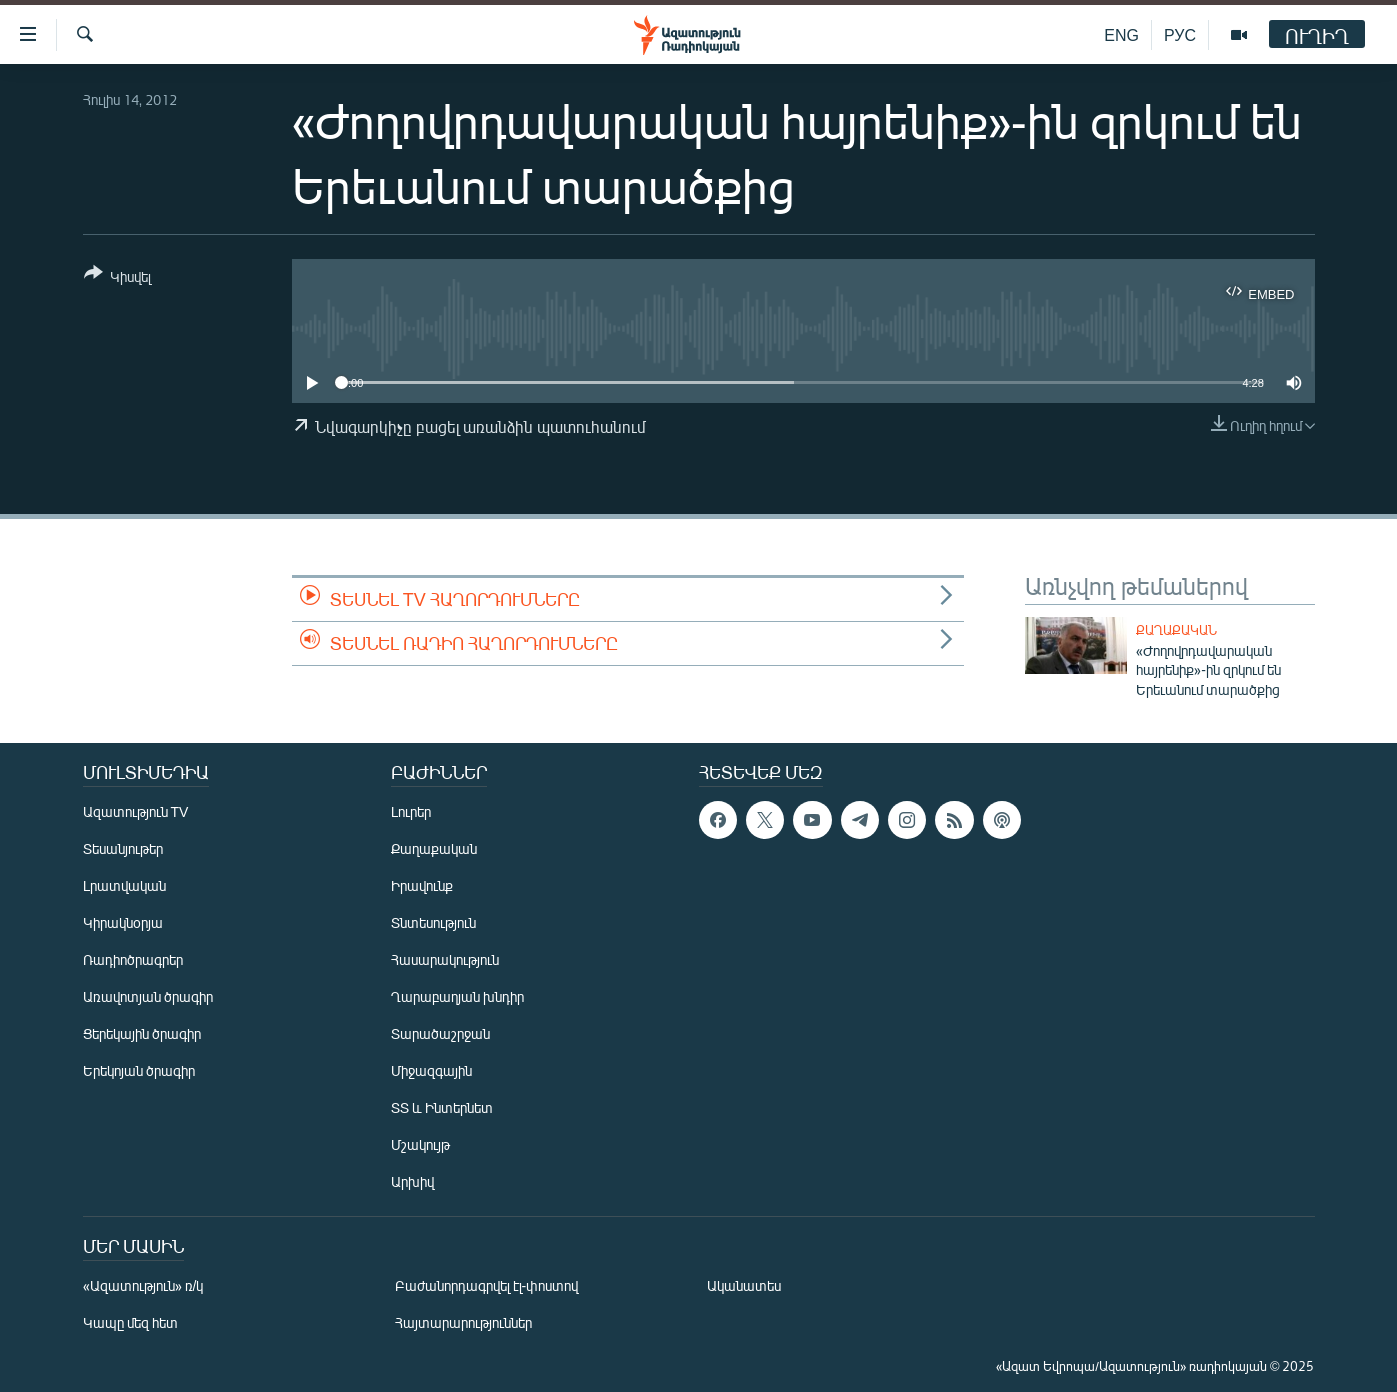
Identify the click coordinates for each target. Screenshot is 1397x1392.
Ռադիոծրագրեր (133, 959)
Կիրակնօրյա (123, 922)
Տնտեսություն (433, 922)
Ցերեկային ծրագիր (142, 1033)
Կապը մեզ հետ (130, 1322)
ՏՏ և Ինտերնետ (442, 1107)
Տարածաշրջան (440, 1033)
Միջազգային (431, 1070)
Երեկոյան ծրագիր (139, 1070)
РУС (1180, 34)
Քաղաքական (1176, 630)
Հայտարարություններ (463, 1322)
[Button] (117, 278)
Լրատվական (124, 885)
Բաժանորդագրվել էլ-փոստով (487, 1285)
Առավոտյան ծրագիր (148, 996)
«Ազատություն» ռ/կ (143, 1285)
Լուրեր (411, 811)
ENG (1121, 34)
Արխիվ (412, 1181)
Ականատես (744, 1285)
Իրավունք (422, 885)
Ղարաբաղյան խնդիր (457, 996)
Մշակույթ (420, 1144)
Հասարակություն (445, 959)
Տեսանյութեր (123, 848)
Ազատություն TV (136, 811)
